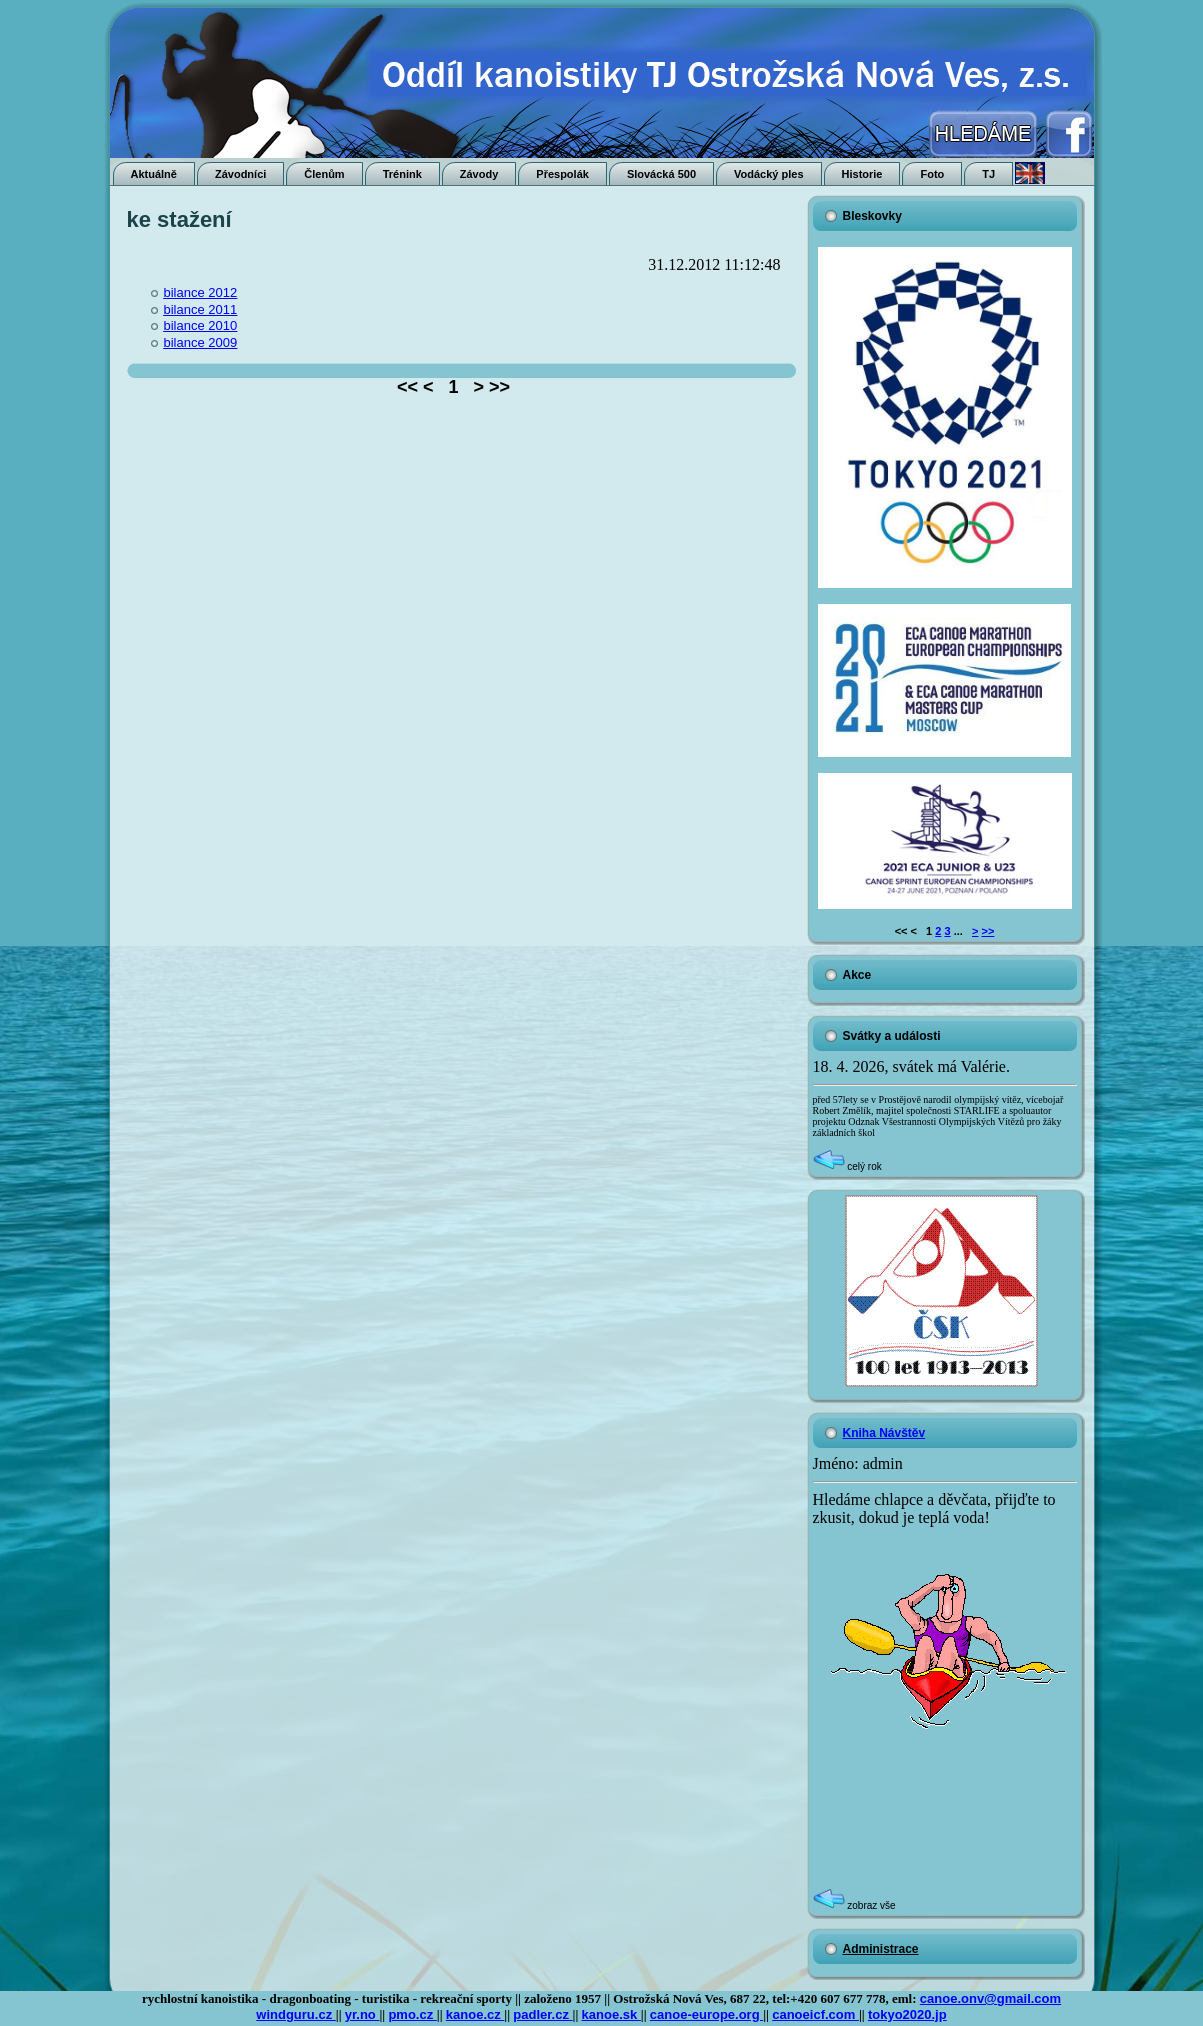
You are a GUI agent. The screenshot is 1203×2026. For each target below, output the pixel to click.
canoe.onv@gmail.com (990, 1998)
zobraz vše (854, 1905)
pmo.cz (412, 2014)
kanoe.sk (611, 2014)
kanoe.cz (475, 2014)
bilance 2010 (201, 325)
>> (988, 931)
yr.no (362, 2014)
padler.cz (542, 2014)
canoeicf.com (815, 2014)
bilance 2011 (201, 309)
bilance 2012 (201, 292)
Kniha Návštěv (884, 1433)
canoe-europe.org (706, 2014)
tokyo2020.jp (907, 2014)
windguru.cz (295, 2014)
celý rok (847, 1166)
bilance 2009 (201, 342)
